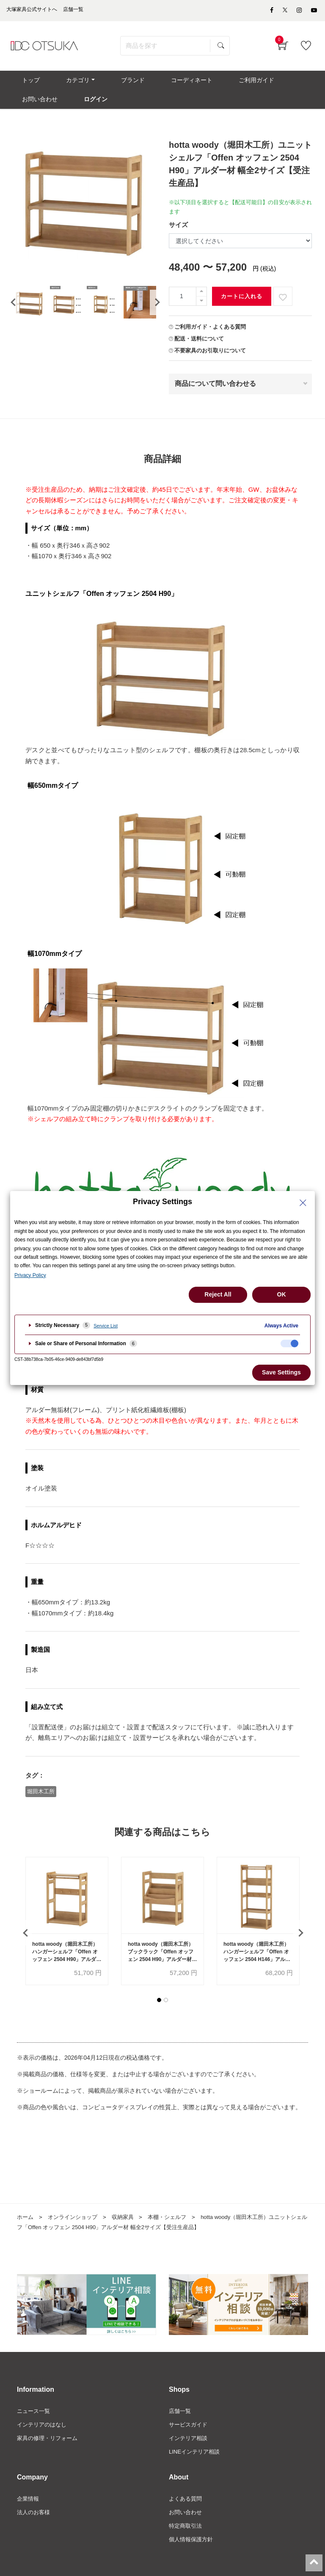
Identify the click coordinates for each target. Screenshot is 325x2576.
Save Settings (281, 1372)
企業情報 (29, 2515)
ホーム (26, 2230)
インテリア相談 (189, 2453)
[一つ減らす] (201, 313)
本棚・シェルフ (175, 2230)
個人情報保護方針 (192, 2558)
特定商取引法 (186, 2544)
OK (281, 1294)
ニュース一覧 (34, 2425)
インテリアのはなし (43, 2439)
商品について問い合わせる (215, 396)
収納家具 (128, 2230)
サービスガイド (189, 2439)
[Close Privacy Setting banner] (303, 1203)
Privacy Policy (30, 1275)
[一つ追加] (201, 304)
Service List (106, 1325)
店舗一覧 (181, 2425)
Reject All (217, 1294)
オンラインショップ (75, 2230)
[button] (159, 2014)
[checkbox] (289, 1343)
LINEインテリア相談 (196, 2468)
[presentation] (13, 315)
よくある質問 (186, 2515)
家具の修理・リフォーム (49, 2453)
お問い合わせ (186, 2529)
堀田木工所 (41, 1803)
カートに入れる (241, 309)
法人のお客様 (34, 2529)
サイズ (178, 237)
